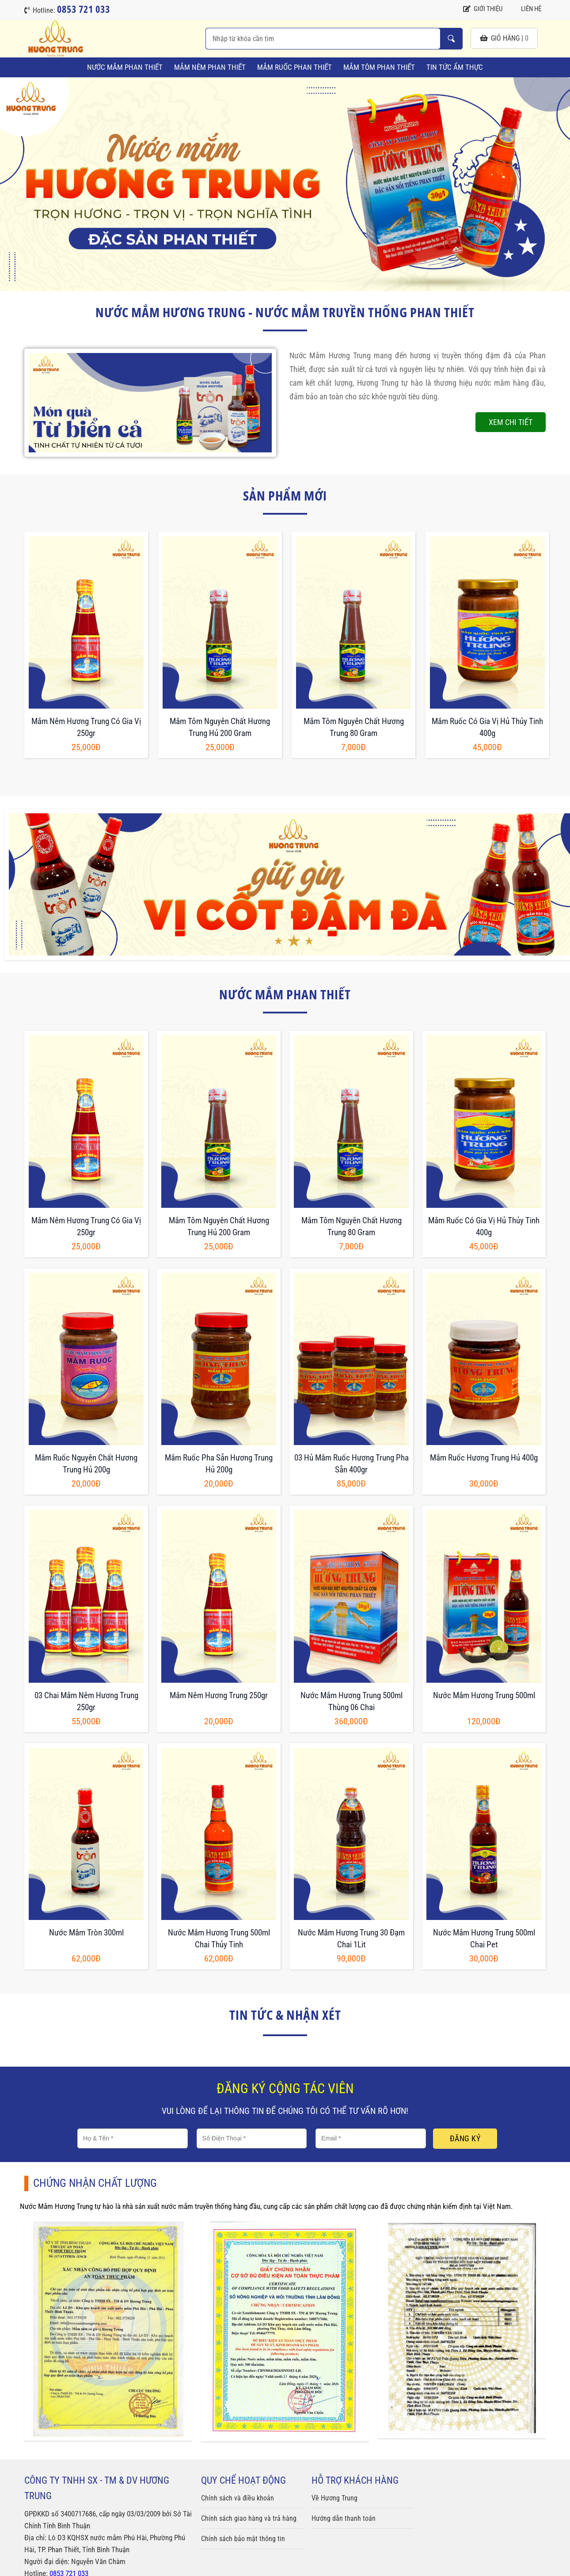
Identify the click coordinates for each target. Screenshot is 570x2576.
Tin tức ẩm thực (454, 67)
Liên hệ (526, 9)
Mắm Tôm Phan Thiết (379, 67)
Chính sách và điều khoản (237, 2498)
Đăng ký (465, 2138)
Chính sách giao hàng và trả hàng (248, 2518)
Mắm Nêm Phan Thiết (210, 67)
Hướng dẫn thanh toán (344, 2518)
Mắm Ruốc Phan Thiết (294, 67)
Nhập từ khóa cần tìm (451, 38)
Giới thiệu (482, 9)
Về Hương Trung (334, 2498)
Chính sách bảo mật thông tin (243, 2538)
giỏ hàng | (504, 38)
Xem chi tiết (510, 422)
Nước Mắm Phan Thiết (125, 67)
